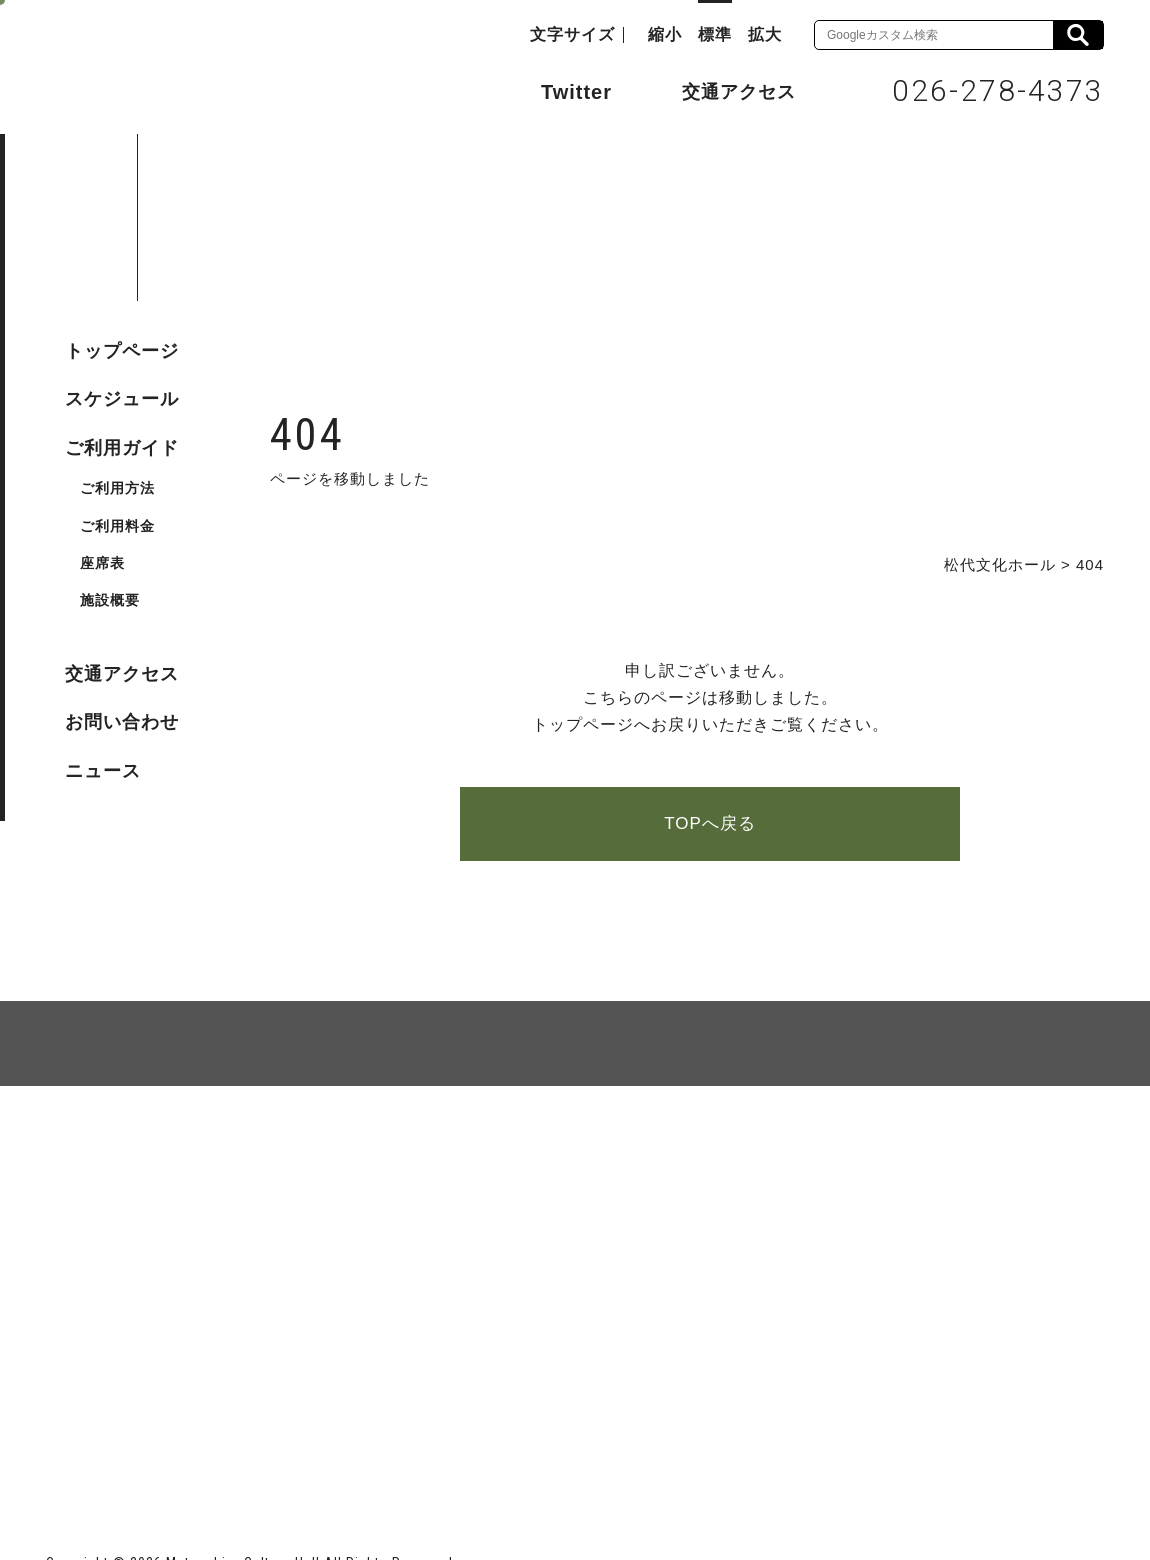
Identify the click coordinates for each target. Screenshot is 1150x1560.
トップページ (122, 351)
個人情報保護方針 (290, 1158)
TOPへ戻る (710, 823)
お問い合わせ (122, 722)
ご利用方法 (117, 488)
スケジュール (122, 399)
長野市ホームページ (122, 1440)
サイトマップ (122, 1158)
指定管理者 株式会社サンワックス (408, 1440)
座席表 (102, 563)
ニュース (103, 771)
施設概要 (110, 600)
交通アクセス (724, 91)
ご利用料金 (117, 526)
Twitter (556, 90)
